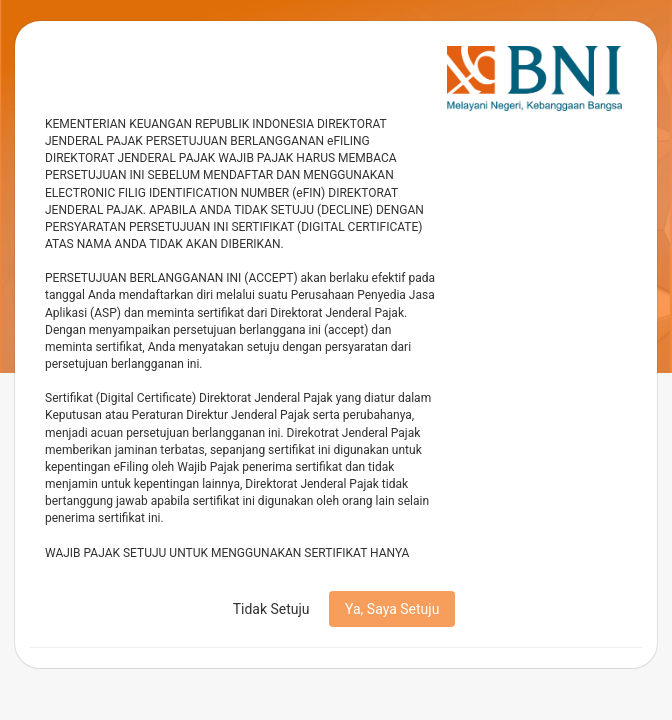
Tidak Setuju (271, 609)
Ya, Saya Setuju (392, 609)
